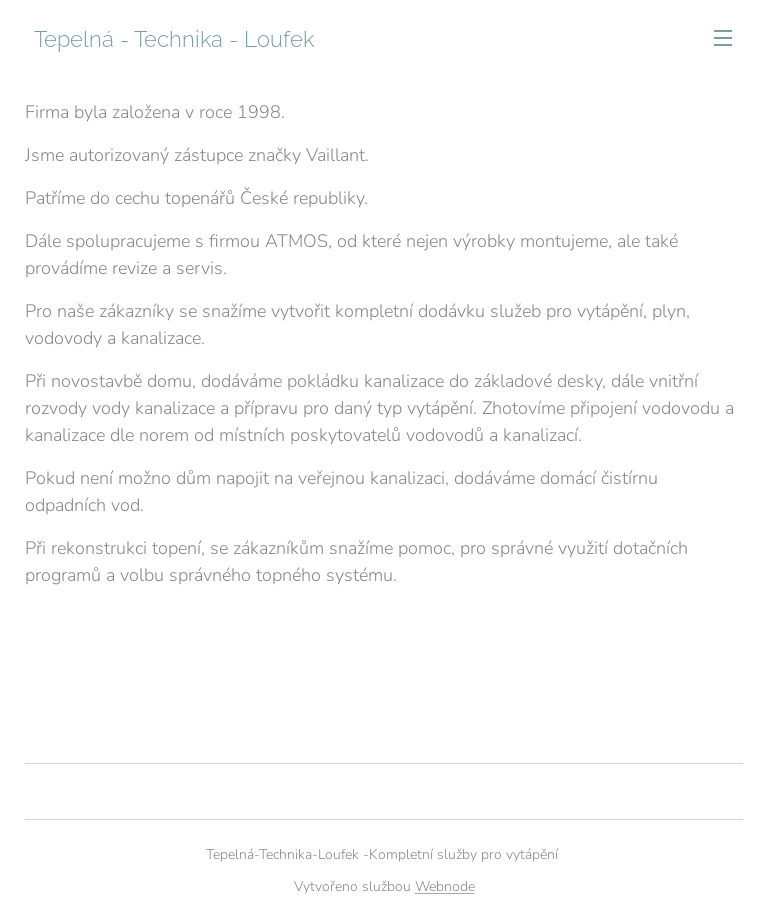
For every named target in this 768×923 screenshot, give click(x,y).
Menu (723, 38)
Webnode (445, 886)
